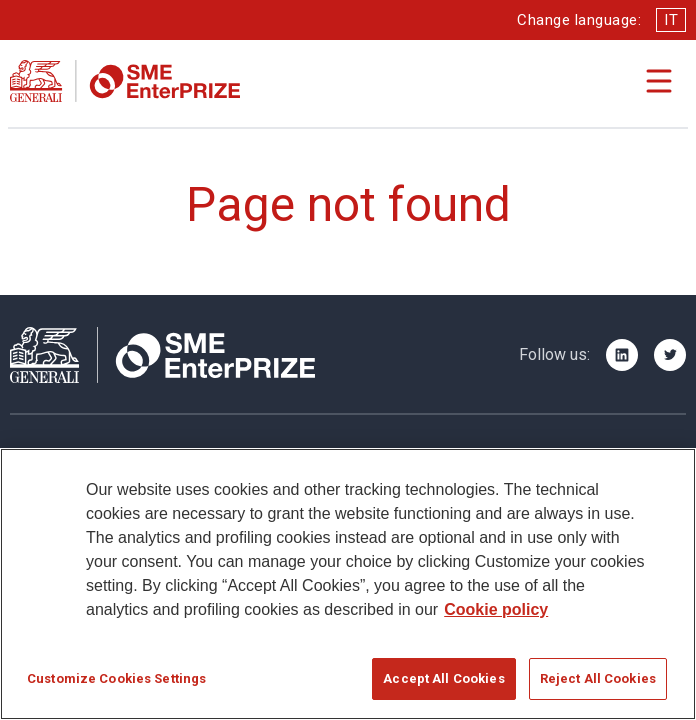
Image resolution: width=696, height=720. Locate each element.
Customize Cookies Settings (116, 679)
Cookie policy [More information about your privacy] (496, 610)
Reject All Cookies (598, 679)
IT (671, 20)
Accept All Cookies (443, 679)
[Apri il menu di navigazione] (659, 81)
